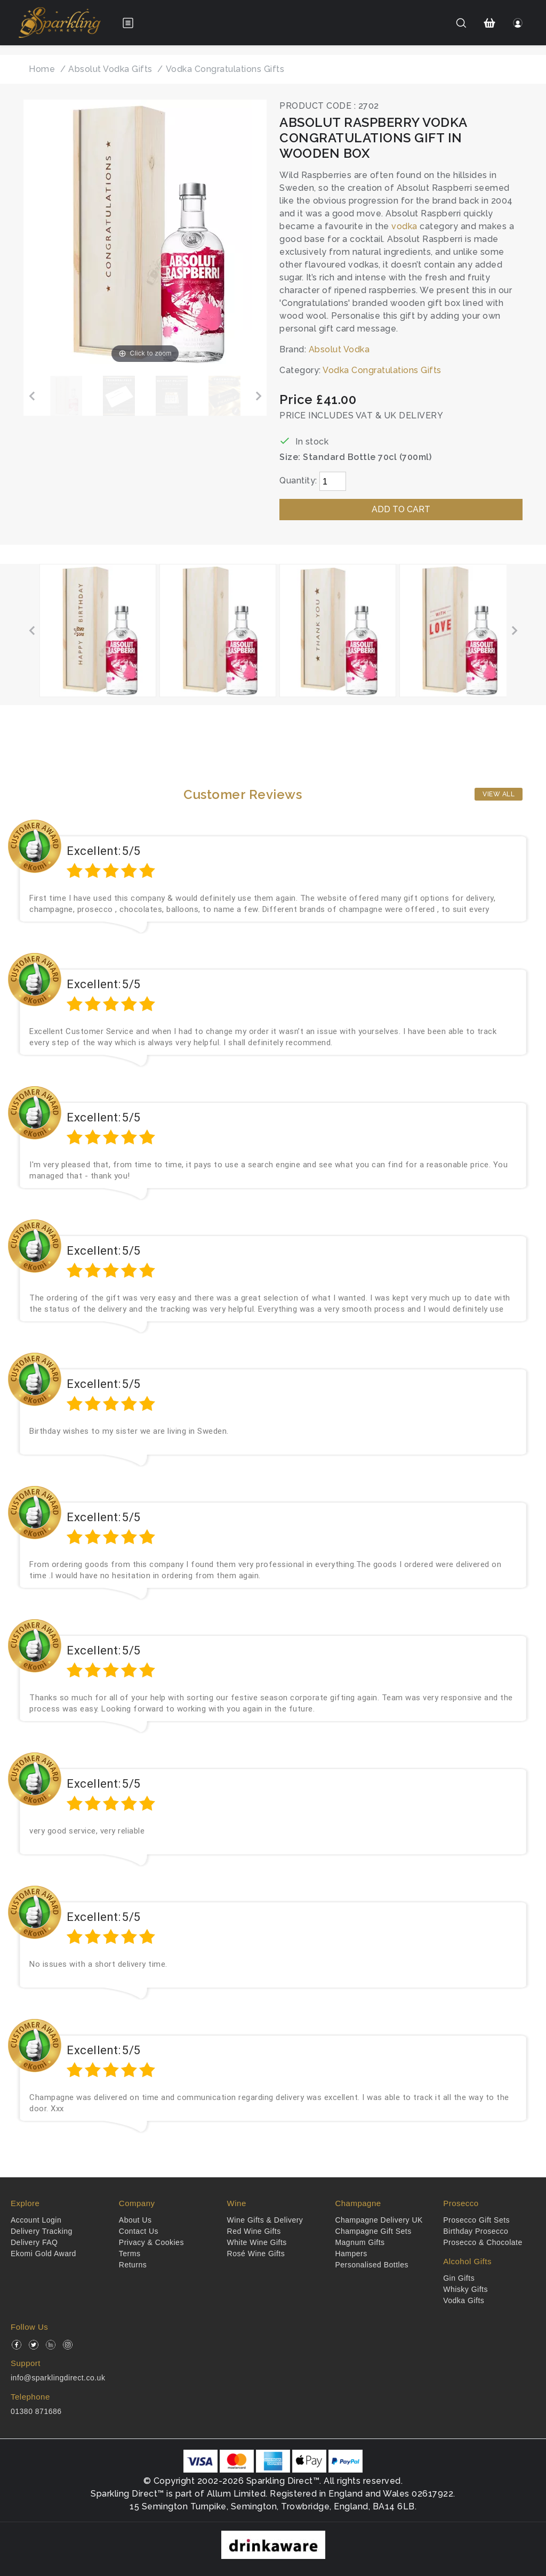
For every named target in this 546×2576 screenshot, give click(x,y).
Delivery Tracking (42, 2231)
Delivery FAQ (34, 2242)
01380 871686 (36, 2411)
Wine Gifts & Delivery (265, 2220)
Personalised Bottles (371, 2264)
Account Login (36, 2220)
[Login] (518, 23)
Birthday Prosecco (475, 2231)
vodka (404, 226)
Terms (130, 2253)
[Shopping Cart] (490, 23)
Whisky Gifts (465, 2289)
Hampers (351, 2253)
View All (499, 794)
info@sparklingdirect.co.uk (58, 2377)
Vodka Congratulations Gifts (382, 370)
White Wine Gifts (257, 2242)
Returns (133, 2264)
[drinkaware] (273, 2544)
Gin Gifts (459, 2278)
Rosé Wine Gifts (256, 2253)
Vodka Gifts (463, 2300)
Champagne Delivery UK (379, 2220)
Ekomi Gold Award (43, 2253)
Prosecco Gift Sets (476, 2220)
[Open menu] (127, 22)
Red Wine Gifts (254, 2231)
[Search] (461, 23)
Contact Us (138, 2231)
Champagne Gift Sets (373, 2231)
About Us (135, 2220)
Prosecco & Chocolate (483, 2242)
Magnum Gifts (359, 2242)
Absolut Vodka (339, 349)
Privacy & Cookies (151, 2242)
